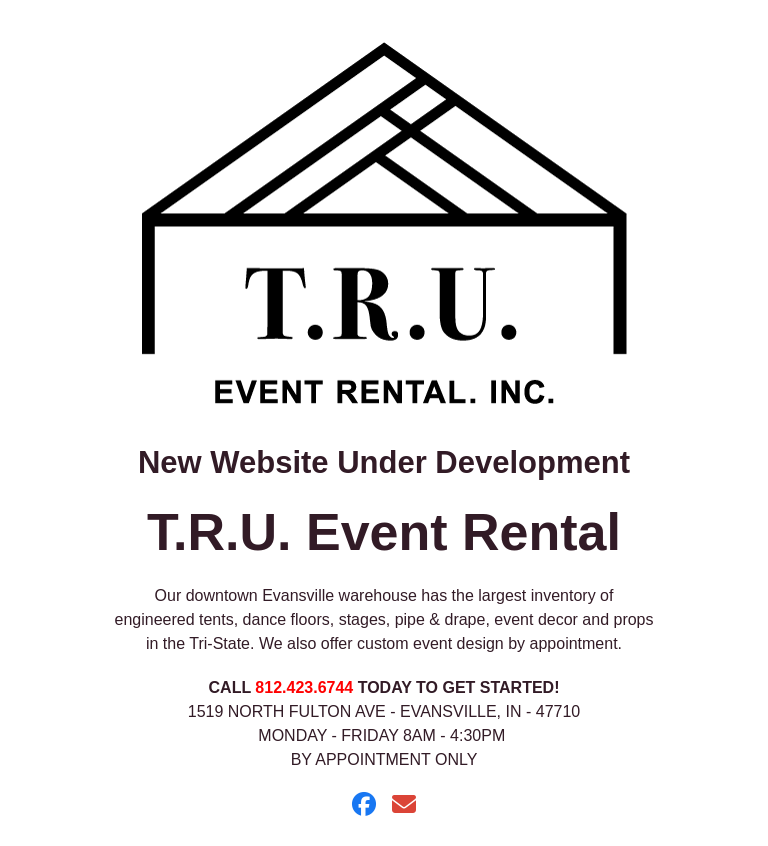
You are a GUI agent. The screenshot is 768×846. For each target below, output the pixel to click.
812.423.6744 (304, 687)
